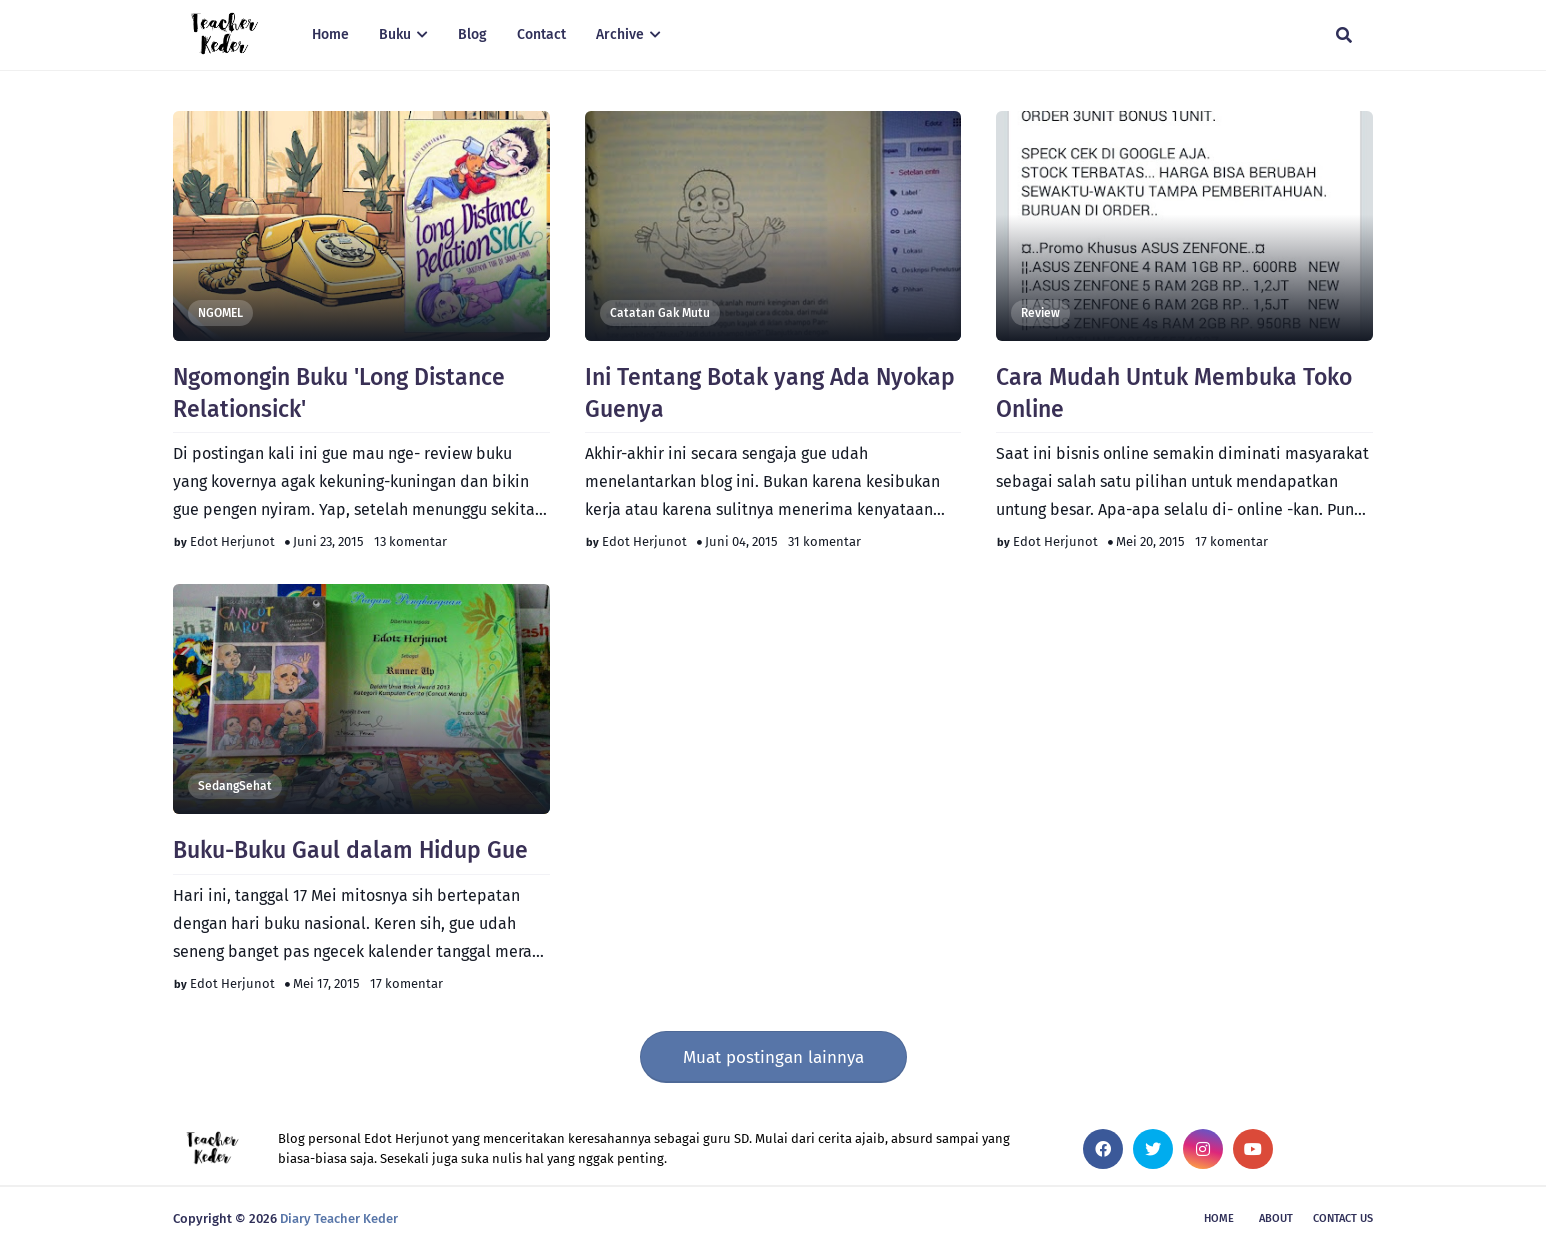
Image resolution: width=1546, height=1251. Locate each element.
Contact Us (1343, 1218)
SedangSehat (235, 786)
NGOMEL (220, 313)
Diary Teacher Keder (339, 1218)
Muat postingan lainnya (773, 1057)
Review (1040, 313)
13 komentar (410, 541)
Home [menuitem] (330, 34)
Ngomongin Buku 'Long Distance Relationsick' (339, 393)
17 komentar (1231, 541)
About (1276, 1218)
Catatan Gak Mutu (660, 313)
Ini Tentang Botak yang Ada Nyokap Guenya (770, 393)
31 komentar (824, 541)
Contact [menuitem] (541, 34)
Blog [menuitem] (472, 34)
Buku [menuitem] (395, 34)
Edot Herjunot (232, 541)
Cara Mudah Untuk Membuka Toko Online (1174, 393)
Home (1219, 1218)
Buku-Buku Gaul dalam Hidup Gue (350, 850)
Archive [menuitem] (620, 34)
